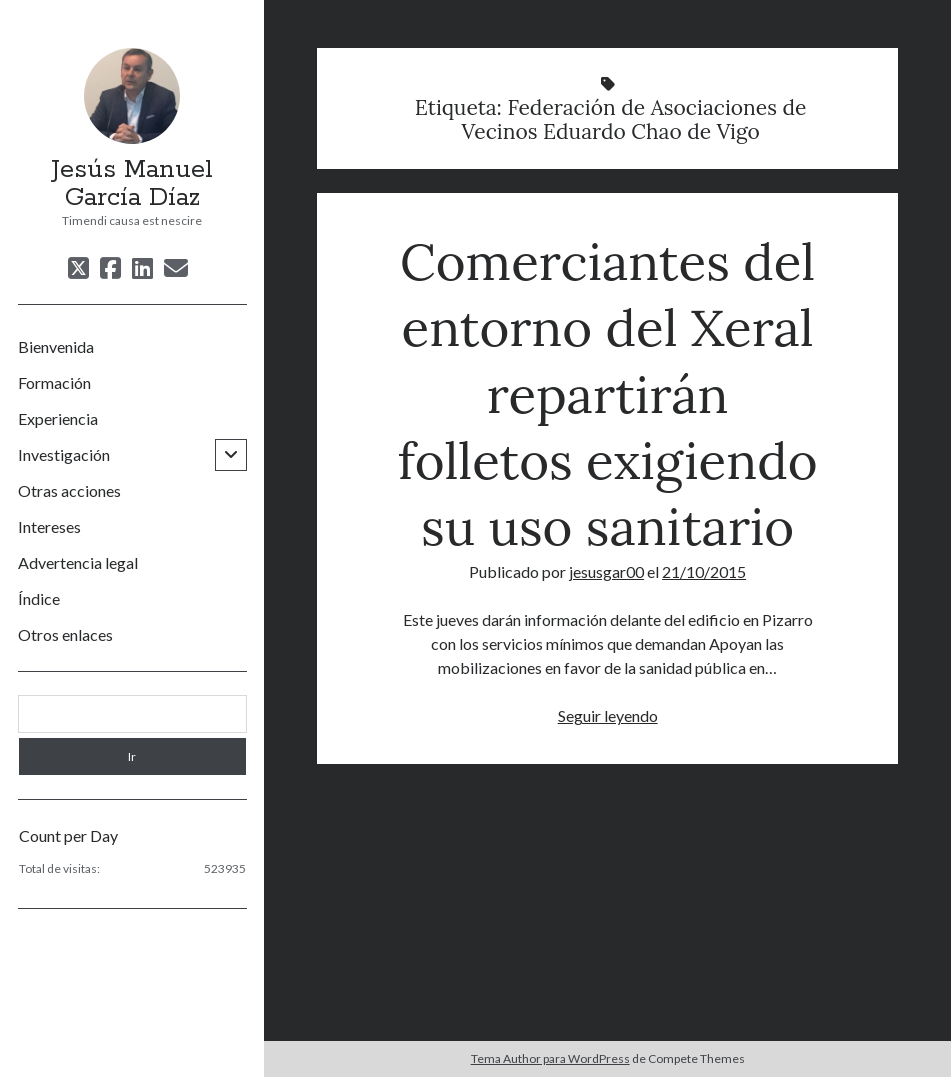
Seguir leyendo (608, 715)
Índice (39, 598)
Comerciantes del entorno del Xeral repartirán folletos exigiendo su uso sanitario (608, 394)
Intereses (49, 526)
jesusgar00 (606, 571)
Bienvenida (56, 346)
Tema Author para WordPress (550, 1058)
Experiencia (58, 418)
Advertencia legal (78, 562)
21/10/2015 (704, 571)
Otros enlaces (65, 634)
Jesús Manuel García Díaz (132, 184)
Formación (54, 382)
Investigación (64, 454)
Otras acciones (69, 490)
